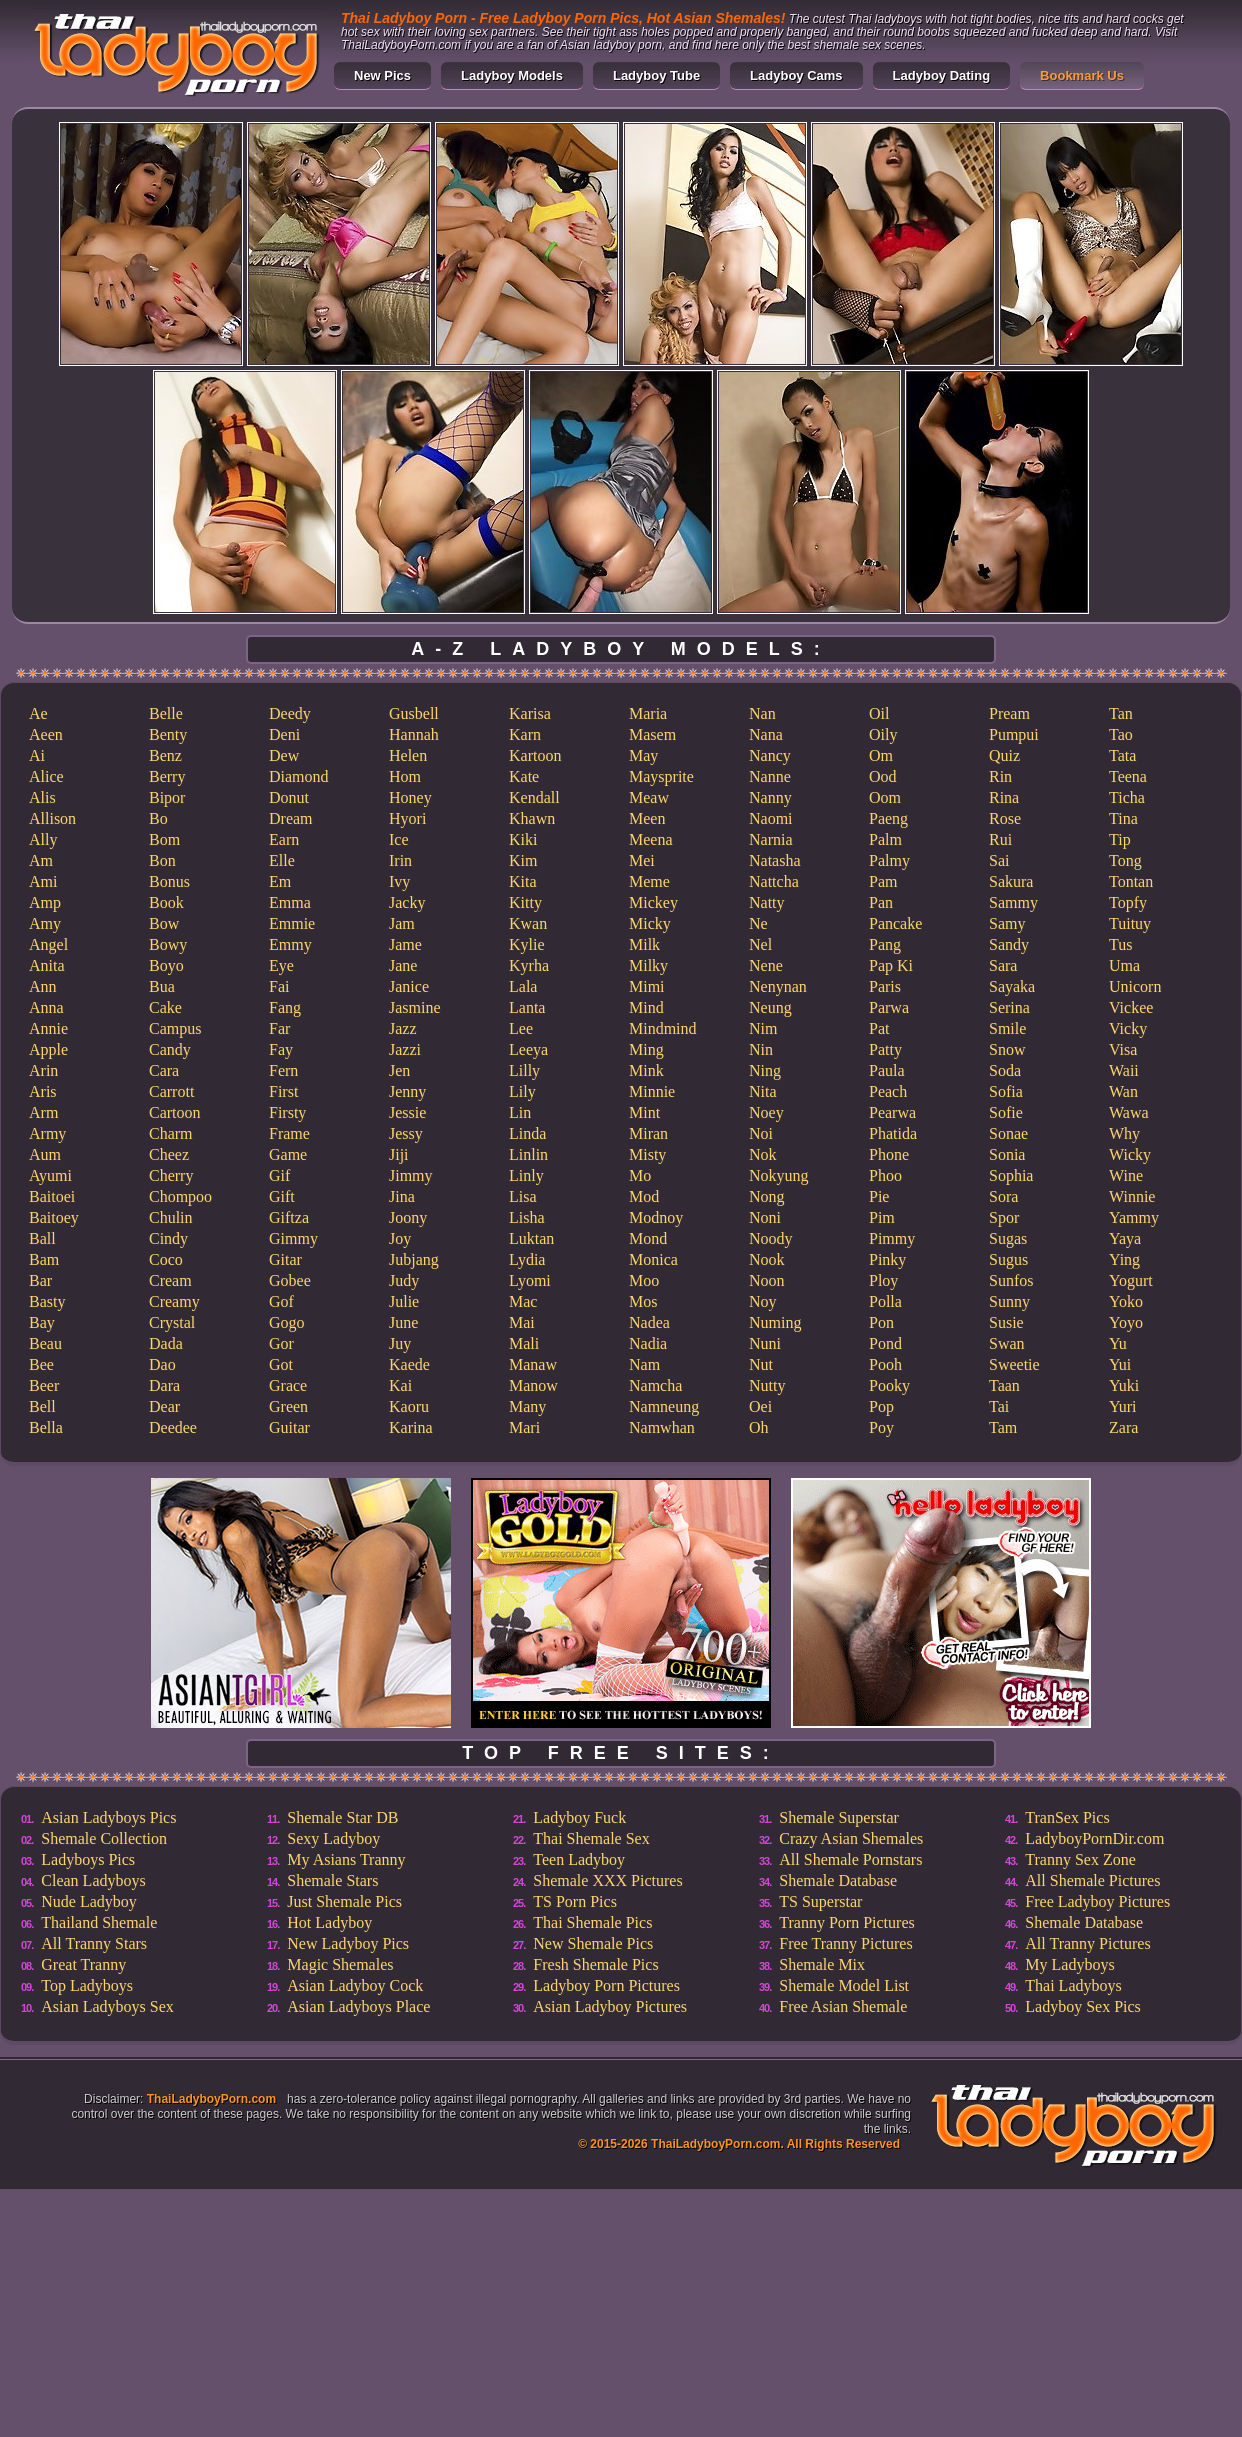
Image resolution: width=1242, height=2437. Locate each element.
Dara (164, 1385)
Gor (281, 1343)
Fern (283, 1070)
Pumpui (1014, 734)
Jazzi (405, 1049)
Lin (520, 1112)
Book (166, 902)
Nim (763, 1028)
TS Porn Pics (575, 1901)
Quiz (1004, 755)
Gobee (290, 1280)
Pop (881, 1406)
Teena (1128, 776)
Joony (408, 1217)
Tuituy (1130, 923)
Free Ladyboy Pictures (1097, 1901)
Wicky (1130, 1154)
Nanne (770, 776)
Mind (646, 1007)
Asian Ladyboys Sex (107, 2006)
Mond (648, 1238)
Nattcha (774, 881)
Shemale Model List (844, 1985)
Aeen (46, 734)
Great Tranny (83, 1964)
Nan (762, 713)
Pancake (895, 923)
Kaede (409, 1364)
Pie (879, 1196)
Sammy (1013, 902)
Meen (647, 818)
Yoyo (1126, 1322)
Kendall (534, 797)
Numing (775, 1322)
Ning (765, 1070)
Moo (644, 1280)
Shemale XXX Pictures (607, 1880)
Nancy (770, 755)
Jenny (407, 1091)
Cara (164, 1070)
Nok (763, 1154)
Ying (1124, 1259)
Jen (399, 1070)
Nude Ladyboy (89, 1901)
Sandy (1009, 944)
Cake (165, 1007)
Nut (761, 1364)
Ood (883, 776)
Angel (48, 944)
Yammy (1134, 1217)
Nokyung (779, 1175)
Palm (885, 839)
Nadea (649, 1322)
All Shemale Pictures (1092, 1880)
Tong (1125, 860)
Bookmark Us (1082, 75)
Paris (885, 986)
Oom (885, 797)
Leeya (528, 1049)
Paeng (888, 818)
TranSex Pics (1067, 1817)
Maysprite (661, 776)
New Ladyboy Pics (348, 1943)
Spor (1004, 1217)
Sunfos (1011, 1280)
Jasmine (415, 1007)
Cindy (168, 1238)
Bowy (168, 944)
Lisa (523, 1196)
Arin (43, 1070)
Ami (43, 881)
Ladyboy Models (512, 75)
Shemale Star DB (342, 1817)
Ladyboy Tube (656, 75)
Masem (652, 734)
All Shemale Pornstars (850, 1859)
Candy (170, 1049)
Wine (1126, 1175)
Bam (44, 1259)
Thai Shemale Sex (591, 1838)
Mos (643, 1301)
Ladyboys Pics (88, 1859)
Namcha (655, 1385)
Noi (761, 1133)
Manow (533, 1385)
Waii (1124, 1070)
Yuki (1124, 1385)
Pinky (887, 1259)
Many (527, 1406)
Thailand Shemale (99, 1922)
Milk (644, 944)
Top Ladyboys (87, 1985)
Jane (403, 965)
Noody (771, 1238)
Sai (999, 860)
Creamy (174, 1301)
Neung (770, 1007)
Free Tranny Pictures (845, 1943)
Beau (45, 1343)
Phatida (893, 1133)
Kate (524, 776)
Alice (46, 776)
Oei (760, 1406)
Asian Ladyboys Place (358, 2006)
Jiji (399, 1154)
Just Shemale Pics (344, 1901)
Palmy (889, 860)
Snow (1007, 1049)
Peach (888, 1091)
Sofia (1006, 1091)
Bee (41, 1364)
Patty (885, 1049)
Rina (1004, 797)
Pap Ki (891, 965)
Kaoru (409, 1406)
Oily (883, 734)
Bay (42, 1322)
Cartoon (175, 1112)
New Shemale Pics (593, 1943)
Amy (45, 923)
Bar (40, 1280)
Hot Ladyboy (329, 1922)
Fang (285, 1007)
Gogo (287, 1322)
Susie (1006, 1322)
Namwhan (662, 1427)
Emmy (290, 944)
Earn (284, 839)
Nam (644, 1364)
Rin (1000, 776)
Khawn (532, 818)
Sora (1003, 1196)
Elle (282, 860)
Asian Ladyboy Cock (355, 1985)
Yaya (1125, 1238)
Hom (405, 776)
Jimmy (411, 1175)
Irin (400, 860)
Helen (408, 755)
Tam (1003, 1427)
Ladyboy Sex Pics (1083, 2006)
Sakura (1011, 881)
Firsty (287, 1112)
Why (1124, 1133)
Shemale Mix (822, 1964)
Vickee (1131, 1007)
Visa (1123, 1049)
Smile (1007, 1028)
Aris (43, 1091)
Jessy (406, 1133)
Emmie (292, 923)
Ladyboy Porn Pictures (606, 1985)
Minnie (652, 1091)
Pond (885, 1343)
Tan (1121, 713)
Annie (48, 1028)
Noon (767, 1280)
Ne (758, 923)
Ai (37, 755)
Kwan (528, 923)
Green (288, 1406)
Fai (279, 986)
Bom (164, 839)
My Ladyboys (1069, 1964)
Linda (527, 1133)
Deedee (173, 1427)
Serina (1009, 1007)
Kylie (527, 944)
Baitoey (54, 1217)
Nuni (765, 1343)
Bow (164, 923)
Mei (642, 860)
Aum (45, 1154)
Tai (999, 1406)
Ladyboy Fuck (579, 1817)
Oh (759, 1427)
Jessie (407, 1112)
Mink (646, 1070)
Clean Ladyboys (93, 1880)
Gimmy (293, 1238)
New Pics (382, 75)
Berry (167, 776)
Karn (525, 734)
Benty (168, 734)
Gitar (285, 1259)
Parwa (889, 1007)
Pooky (889, 1385)
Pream (1009, 713)
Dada (166, 1343)
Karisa (530, 713)
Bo (158, 818)
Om (881, 755)
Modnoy (656, 1217)
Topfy (1128, 902)
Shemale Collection (104, 1838)
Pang (885, 944)
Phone (889, 1154)
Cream (170, 1280)
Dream (291, 818)
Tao (1121, 734)
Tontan (1131, 881)
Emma (290, 902)
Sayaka (1012, 986)
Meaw (649, 797)
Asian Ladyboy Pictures (610, 2006)
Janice (409, 986)
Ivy (399, 881)
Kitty (525, 902)
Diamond (299, 776)
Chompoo (180, 1196)
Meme (649, 881)
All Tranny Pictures (1087, 1943)
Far (279, 1028)
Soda (1005, 1070)
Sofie (1006, 1112)
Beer (44, 1385)
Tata (1122, 755)
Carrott (171, 1091)
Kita (523, 881)
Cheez (169, 1154)
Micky (650, 923)
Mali (524, 1343)
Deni (284, 734)
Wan (1123, 1091)
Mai (522, 1322)
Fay (281, 1049)
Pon (881, 1322)
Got (281, 1364)
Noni (765, 1217)
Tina (1123, 818)
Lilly (524, 1070)
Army (47, 1133)
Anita (47, 965)
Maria (648, 713)
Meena (651, 839)
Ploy (883, 1280)
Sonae (1008, 1133)
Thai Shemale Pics (592, 1922)
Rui (1000, 839)
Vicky (1128, 1028)
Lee (521, 1028)
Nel (760, 944)
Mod (644, 1196)
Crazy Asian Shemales (851, 1838)
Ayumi (50, 1175)
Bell (42, 1406)
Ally (43, 839)
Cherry (171, 1175)
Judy (404, 1280)
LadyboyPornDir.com (1094, 1838)
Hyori (407, 818)
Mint (644, 1112)
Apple (48, 1049)
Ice (399, 839)
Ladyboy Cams (796, 75)
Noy (763, 1301)
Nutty (767, 1385)
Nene (766, 965)
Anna (46, 1007)
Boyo (166, 965)
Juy (400, 1343)
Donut (289, 797)
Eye (281, 965)
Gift (282, 1196)
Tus (1120, 944)
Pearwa (892, 1112)
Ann (43, 986)
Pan (881, 902)
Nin (761, 1049)
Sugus (1008, 1259)
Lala (523, 986)
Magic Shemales (340, 1964)
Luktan (531, 1238)
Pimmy (892, 1238)
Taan (1004, 1385)
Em (280, 881)
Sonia (1007, 1154)
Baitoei (52, 1196)
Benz (165, 755)
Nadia (648, 1343)
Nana (766, 734)
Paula (887, 1070)
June (403, 1322)
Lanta (527, 1007)
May (643, 755)
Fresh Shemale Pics (595, 1964)
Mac (523, 1301)
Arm (43, 1112)
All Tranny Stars (94, 1943)
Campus (175, 1028)
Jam (402, 923)
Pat (879, 1028)
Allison (52, 818)
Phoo (885, 1175)
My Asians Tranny (346, 1859)
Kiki (523, 839)
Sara (1003, 965)
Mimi (647, 986)
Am (41, 860)
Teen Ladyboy (579, 1859)
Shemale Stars (332, 1880)
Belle (166, 713)
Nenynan (778, 986)
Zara (1123, 1427)
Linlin (528, 1154)
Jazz (403, 1028)
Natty (767, 902)
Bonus (169, 881)
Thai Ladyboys (1073, 1985)
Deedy (290, 713)
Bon (162, 860)
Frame (289, 1133)
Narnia (771, 839)
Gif (279, 1175)
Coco (166, 1259)
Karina (411, 1427)
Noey (766, 1112)
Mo (640, 1175)
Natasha (775, 860)
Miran (648, 1133)
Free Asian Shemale (843, 2006)
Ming (646, 1049)
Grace (288, 1385)
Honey (410, 797)
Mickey (653, 902)
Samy (1007, 923)
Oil (879, 713)
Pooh (885, 1364)
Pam (883, 881)
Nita (763, 1091)
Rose (1005, 818)
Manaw (533, 1364)
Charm (171, 1133)
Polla (885, 1301)
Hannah (414, 734)
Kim (523, 860)
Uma (1124, 965)
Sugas (1008, 1238)
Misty (647, 1154)
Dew (284, 755)
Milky (648, 965)
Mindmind (663, 1028)
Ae (38, 713)
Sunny (1009, 1301)
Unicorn (1135, 986)
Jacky (407, 902)
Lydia (527, 1259)
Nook (767, 1259)
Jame (405, 944)
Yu (1118, 1343)
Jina (402, 1196)
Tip (1120, 839)
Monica (653, 1259)
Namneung (664, 1406)
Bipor (167, 797)
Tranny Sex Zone (1080, 1859)
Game (288, 1154)
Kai (400, 1385)
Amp (45, 902)
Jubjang (414, 1259)
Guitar (289, 1427)
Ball (42, 1238)
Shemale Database (838, 1880)
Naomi (771, 818)
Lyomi (530, 1280)
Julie (404, 1301)
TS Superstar (820, 1901)
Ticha (1127, 797)
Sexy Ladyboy (333, 1838)
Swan (1007, 1343)
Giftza (289, 1217)
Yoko (1126, 1301)
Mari (524, 1427)
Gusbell (414, 713)
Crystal (172, 1322)
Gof (281, 1301)
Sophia (1011, 1175)
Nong (767, 1196)
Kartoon (535, 755)
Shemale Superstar (839, 1817)
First (283, 1091)
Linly (526, 1175)
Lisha (527, 1217)
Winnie (1132, 1196)
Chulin (171, 1217)
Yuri (1123, 1406)
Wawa (1129, 1112)
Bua (162, 986)
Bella (46, 1427)
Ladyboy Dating (942, 75)
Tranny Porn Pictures (846, 1922)
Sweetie (1014, 1364)
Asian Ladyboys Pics (108, 1817)
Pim (882, 1217)
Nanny (770, 797)
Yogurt (1131, 1280)
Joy (400, 1238)
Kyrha (529, 965)
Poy (881, 1427)
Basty (47, 1301)
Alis (42, 797)
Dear (164, 1406)
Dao (162, 1364)
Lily (522, 1091)
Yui (1120, 1364)
